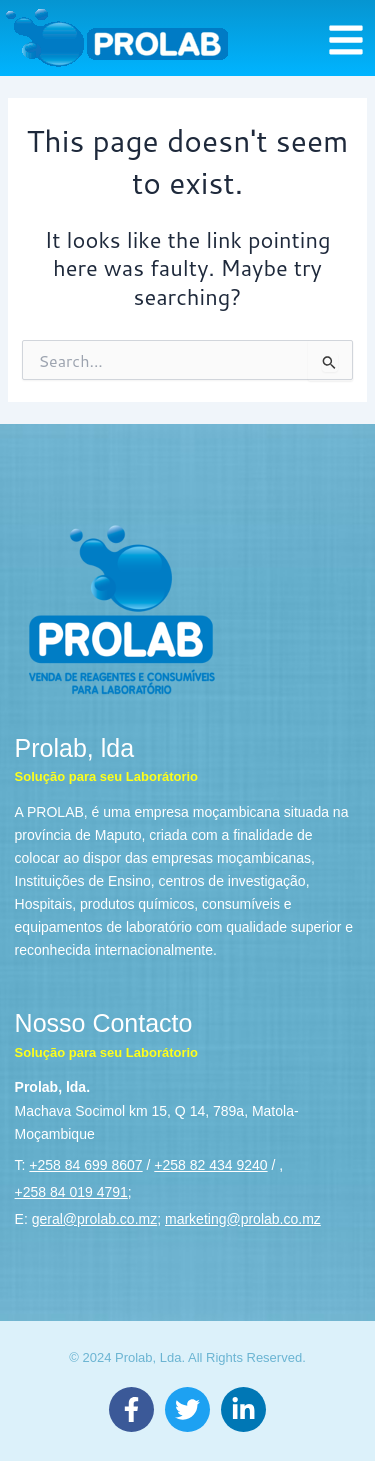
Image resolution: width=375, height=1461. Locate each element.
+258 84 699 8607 (85, 1165)
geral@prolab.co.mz (95, 1219)
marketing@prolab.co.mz (243, 1219)
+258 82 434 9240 (210, 1165)
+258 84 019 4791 (71, 1192)
